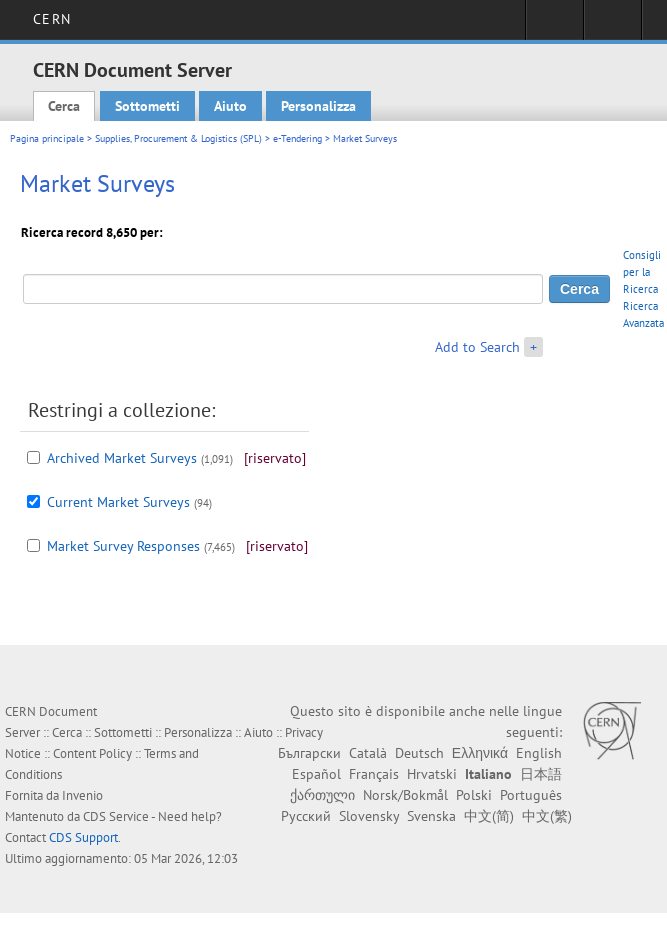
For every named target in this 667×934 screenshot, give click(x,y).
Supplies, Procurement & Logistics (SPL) (178, 138)
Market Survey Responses (123, 546)
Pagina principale (47, 138)
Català (368, 753)
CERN (51, 19)
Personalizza (318, 106)
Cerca (64, 106)
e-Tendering (297, 138)
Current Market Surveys (118, 502)
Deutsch (419, 753)
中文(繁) (547, 816)
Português (531, 795)
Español (316, 774)
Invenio (82, 795)
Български (309, 753)
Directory (612, 26)
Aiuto (230, 106)
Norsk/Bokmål (405, 795)
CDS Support (83, 837)
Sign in (554, 26)
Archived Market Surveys (122, 458)
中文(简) (489, 816)
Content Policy (92, 753)
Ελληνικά (480, 753)
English (539, 753)
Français (374, 774)
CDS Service (116, 816)
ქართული (322, 795)
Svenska (431, 816)
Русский (306, 816)
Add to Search (477, 347)
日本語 (541, 774)
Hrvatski (432, 774)
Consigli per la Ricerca (642, 272)
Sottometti (147, 106)
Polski (474, 795)
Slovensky (369, 816)
